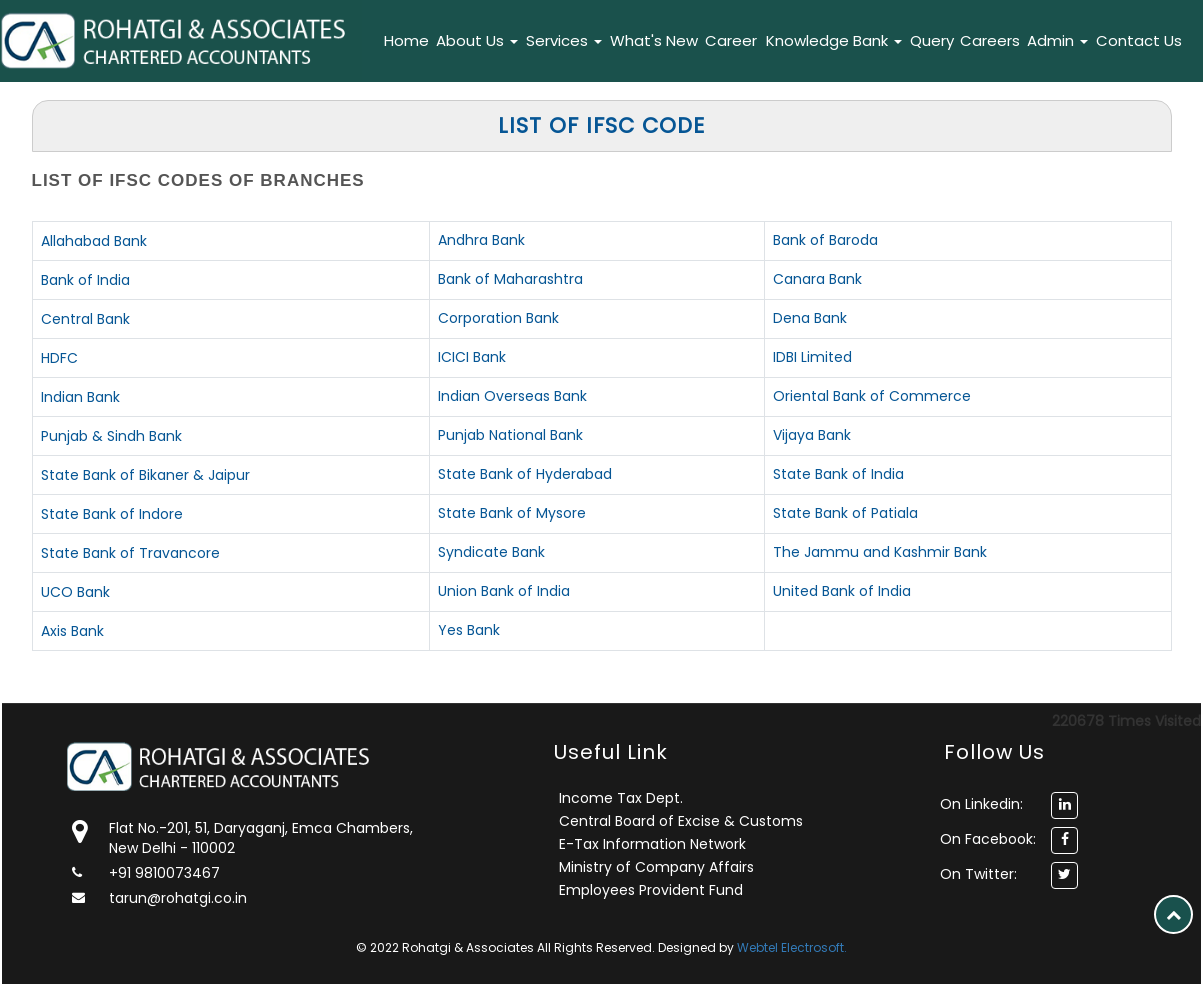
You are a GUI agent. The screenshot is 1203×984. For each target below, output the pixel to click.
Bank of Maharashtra (510, 279)
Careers (990, 40)
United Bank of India (842, 591)
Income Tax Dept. (621, 798)
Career (731, 40)
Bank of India (85, 280)
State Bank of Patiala (845, 513)
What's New (654, 40)
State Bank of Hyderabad (525, 474)
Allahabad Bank (94, 241)
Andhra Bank (481, 240)
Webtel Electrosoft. (792, 947)
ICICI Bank (472, 357)
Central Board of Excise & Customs (681, 821)
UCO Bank (75, 592)
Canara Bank (817, 279)
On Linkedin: (981, 804)
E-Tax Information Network (652, 844)
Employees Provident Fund (651, 890)
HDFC (59, 358)
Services (564, 40)
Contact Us (1139, 40)
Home (406, 40)
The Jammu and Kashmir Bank (880, 552)
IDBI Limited (812, 357)
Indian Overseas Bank (512, 396)
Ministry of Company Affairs (656, 867)
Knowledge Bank (834, 40)
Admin (1057, 40)
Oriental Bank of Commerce (872, 396)
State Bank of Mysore (512, 513)
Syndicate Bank (491, 552)
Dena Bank (810, 318)
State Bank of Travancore (130, 553)
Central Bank (85, 319)
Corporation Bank (498, 318)
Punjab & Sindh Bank (111, 436)
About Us (477, 40)
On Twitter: (978, 874)
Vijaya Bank (812, 435)
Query (932, 40)
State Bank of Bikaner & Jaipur (145, 475)
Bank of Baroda (825, 240)
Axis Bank (72, 631)
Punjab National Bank (510, 435)
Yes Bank (469, 630)
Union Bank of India (504, 591)
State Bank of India (838, 474)
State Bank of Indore (112, 514)
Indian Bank (80, 397)
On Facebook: (988, 839)
